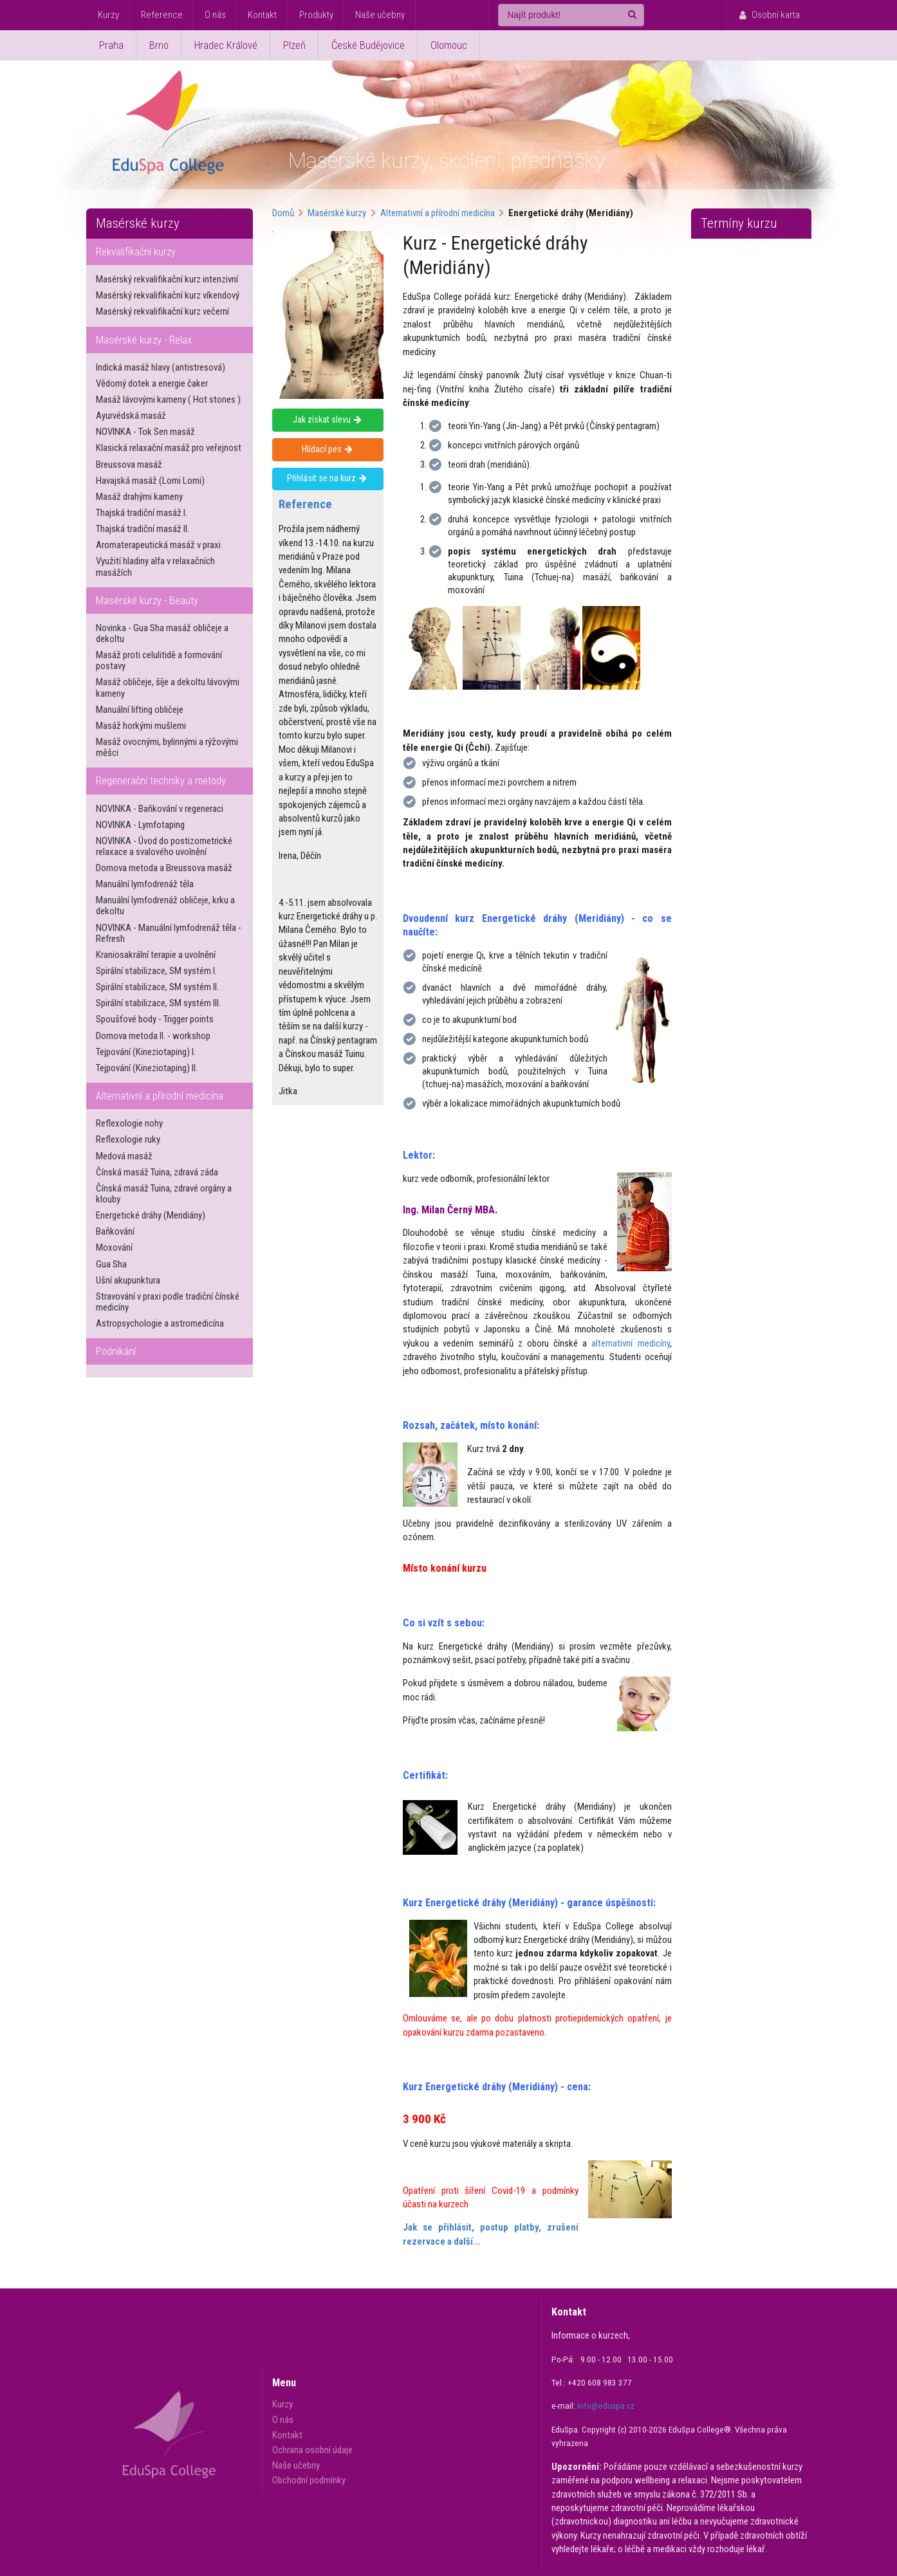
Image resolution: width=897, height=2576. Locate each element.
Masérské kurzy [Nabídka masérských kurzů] (337, 213)
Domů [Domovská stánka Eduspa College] (283, 213)
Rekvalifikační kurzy (136, 252)
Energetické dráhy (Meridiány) (150, 1215)
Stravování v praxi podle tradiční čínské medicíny (167, 1302)
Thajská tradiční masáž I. (141, 513)
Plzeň (294, 45)
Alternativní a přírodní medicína (159, 1096)
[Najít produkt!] (571, 15)
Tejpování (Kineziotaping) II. (147, 1068)
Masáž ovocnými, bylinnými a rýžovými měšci (167, 747)
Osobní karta (768, 15)
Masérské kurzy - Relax (144, 340)
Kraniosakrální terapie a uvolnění (156, 955)
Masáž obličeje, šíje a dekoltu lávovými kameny (167, 687)
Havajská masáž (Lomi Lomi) (150, 480)
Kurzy (108, 15)
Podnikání (116, 1351)
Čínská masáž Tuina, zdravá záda (157, 1172)
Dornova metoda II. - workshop (153, 1036)
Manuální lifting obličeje (139, 709)
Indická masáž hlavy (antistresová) (160, 367)
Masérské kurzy (138, 223)
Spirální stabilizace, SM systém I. (156, 971)
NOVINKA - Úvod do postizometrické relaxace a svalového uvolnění (164, 846)
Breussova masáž (129, 464)
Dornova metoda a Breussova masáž (164, 868)
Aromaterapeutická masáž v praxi (158, 545)
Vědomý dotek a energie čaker (152, 383)
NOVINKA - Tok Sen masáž (145, 431)
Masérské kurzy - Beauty (147, 600)
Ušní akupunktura (128, 1280)
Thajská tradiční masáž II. (142, 529)
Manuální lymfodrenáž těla (145, 884)
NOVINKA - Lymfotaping (140, 825)
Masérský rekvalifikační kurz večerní (162, 311)
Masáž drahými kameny (139, 496)
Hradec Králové (225, 45)
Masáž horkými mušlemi (141, 725)
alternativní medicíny (630, 1343)
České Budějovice (368, 45)
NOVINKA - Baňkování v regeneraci (159, 808)
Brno (159, 45)
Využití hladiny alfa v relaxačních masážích (155, 566)
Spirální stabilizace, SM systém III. (158, 1003)
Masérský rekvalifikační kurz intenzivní (167, 279)
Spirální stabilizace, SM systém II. (157, 987)
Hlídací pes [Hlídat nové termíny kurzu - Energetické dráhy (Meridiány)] (328, 449)
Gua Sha (111, 1264)
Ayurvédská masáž (131, 415)
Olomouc (448, 45)
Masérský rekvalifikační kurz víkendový (167, 295)
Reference (162, 15)
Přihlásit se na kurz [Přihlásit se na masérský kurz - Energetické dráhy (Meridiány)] (327, 478)
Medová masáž (124, 1156)
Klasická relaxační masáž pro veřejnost (168, 448)
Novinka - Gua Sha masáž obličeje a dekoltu (162, 633)
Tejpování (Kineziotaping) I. (146, 1052)
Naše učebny (380, 15)
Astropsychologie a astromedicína (160, 1323)
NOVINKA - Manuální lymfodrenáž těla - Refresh (168, 933)
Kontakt (262, 15)
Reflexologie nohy (129, 1123)
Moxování (114, 1247)
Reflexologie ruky (128, 1139)
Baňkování (115, 1231)
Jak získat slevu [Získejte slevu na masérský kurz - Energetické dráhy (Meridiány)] (328, 419)
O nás (215, 15)
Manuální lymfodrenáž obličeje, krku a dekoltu (165, 905)
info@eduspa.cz (605, 2406)
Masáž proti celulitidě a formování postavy (159, 660)
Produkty (316, 15)
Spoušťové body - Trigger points (155, 1019)
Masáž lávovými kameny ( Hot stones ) (168, 399)
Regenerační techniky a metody (161, 781)
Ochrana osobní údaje (312, 2450)
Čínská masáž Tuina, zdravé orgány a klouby (164, 1193)
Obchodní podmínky (309, 2480)
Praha (111, 45)
